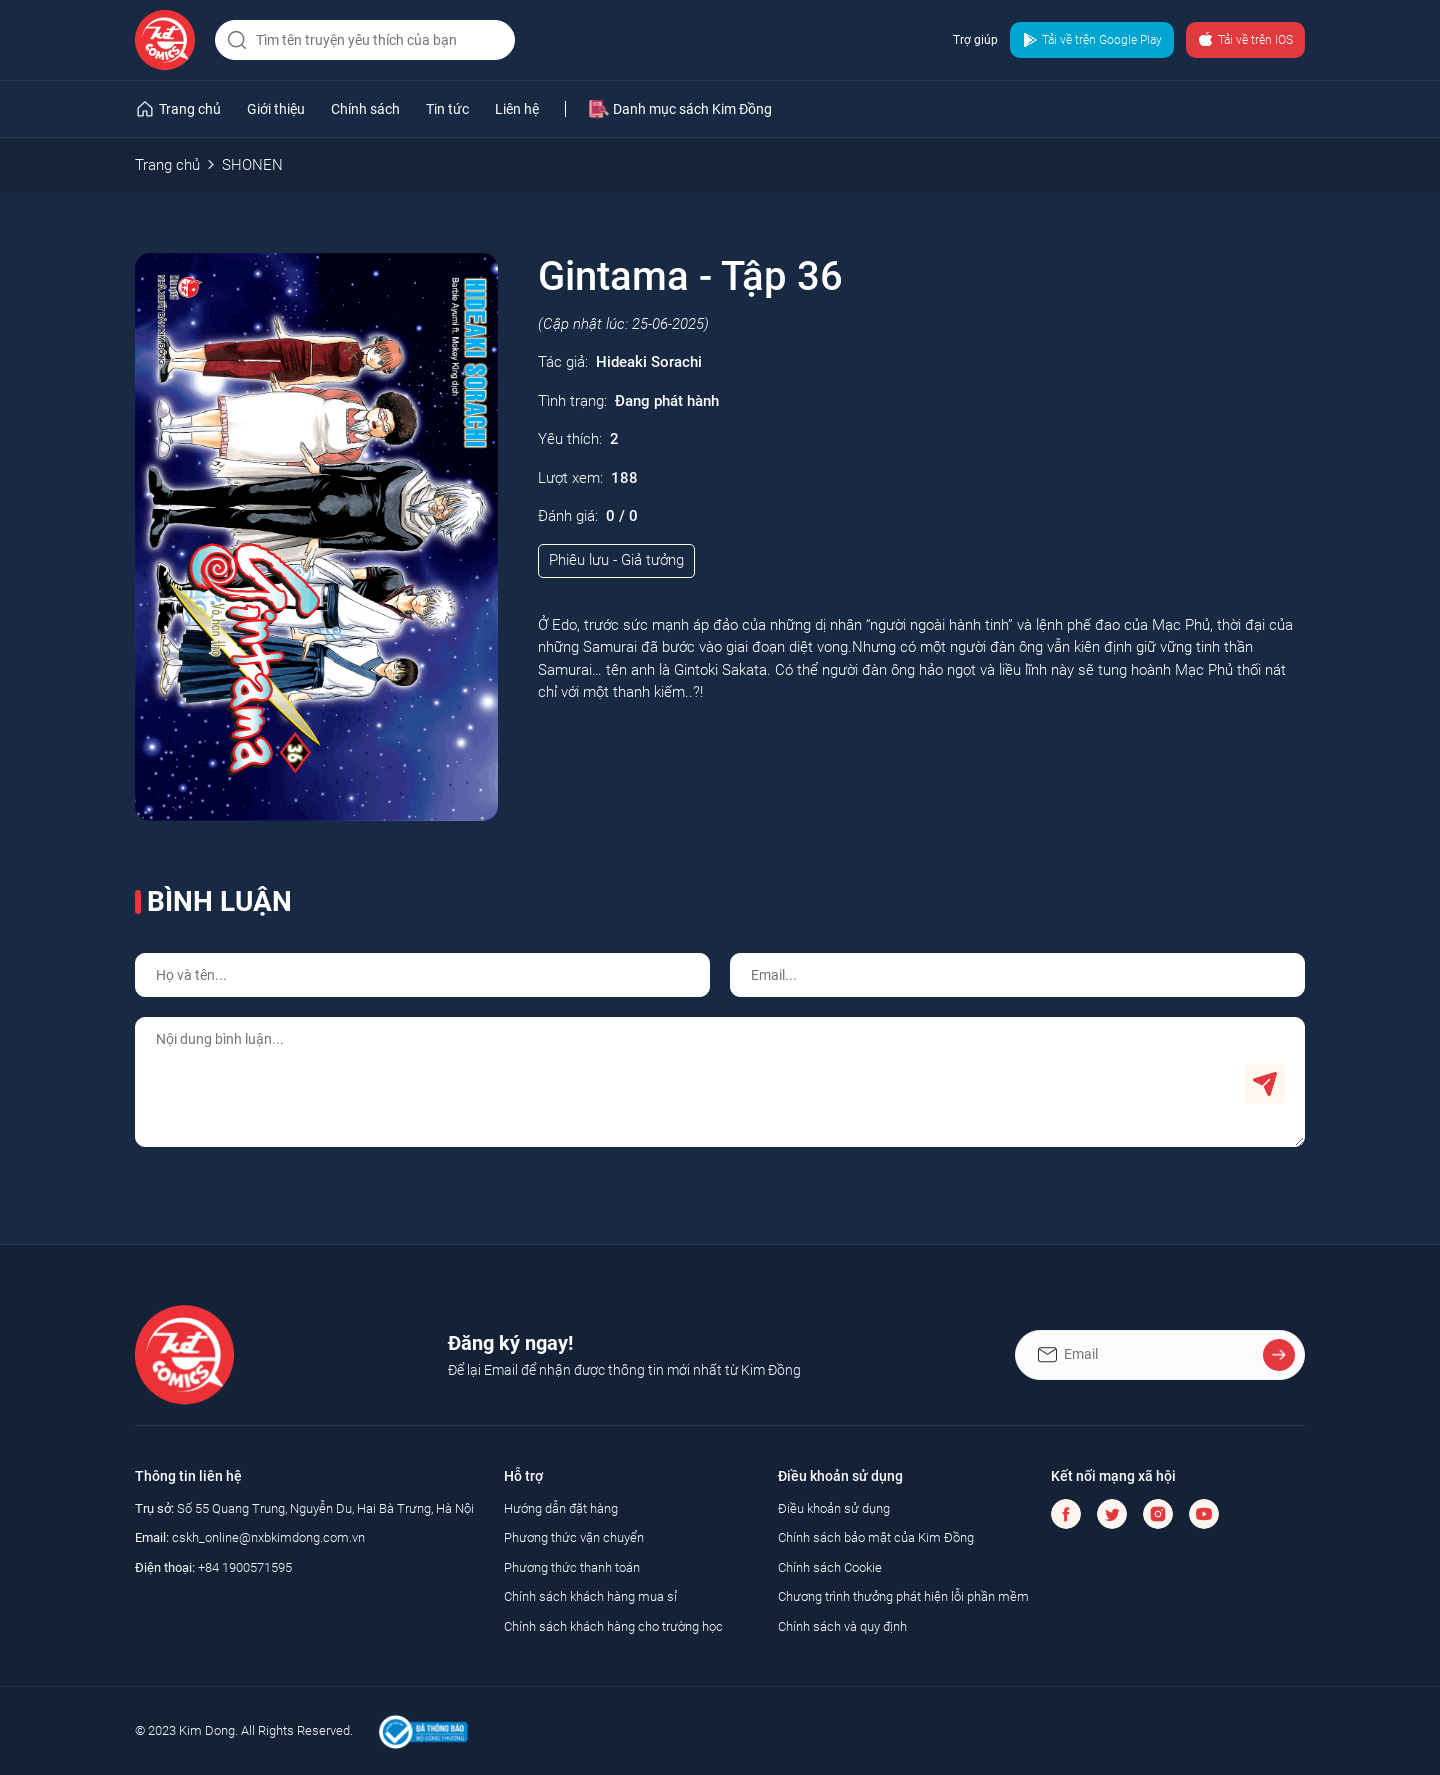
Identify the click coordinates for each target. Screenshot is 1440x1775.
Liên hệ (517, 109)
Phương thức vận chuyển (574, 1537)
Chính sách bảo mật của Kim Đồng (876, 1537)
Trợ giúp (975, 40)
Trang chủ (167, 165)
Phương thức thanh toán (572, 1567)
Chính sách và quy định (842, 1626)
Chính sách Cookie (830, 1567)
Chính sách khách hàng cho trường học (613, 1626)
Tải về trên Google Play (1092, 40)
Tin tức (447, 109)
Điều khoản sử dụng (834, 1508)
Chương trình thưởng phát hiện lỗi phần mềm (903, 1596)
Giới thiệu (276, 109)
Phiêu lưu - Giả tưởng (616, 560)
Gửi (1265, 1084)
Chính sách (365, 109)
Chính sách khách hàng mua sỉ (590, 1596)
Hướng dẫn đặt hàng (561, 1508)
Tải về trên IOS (1245, 40)
